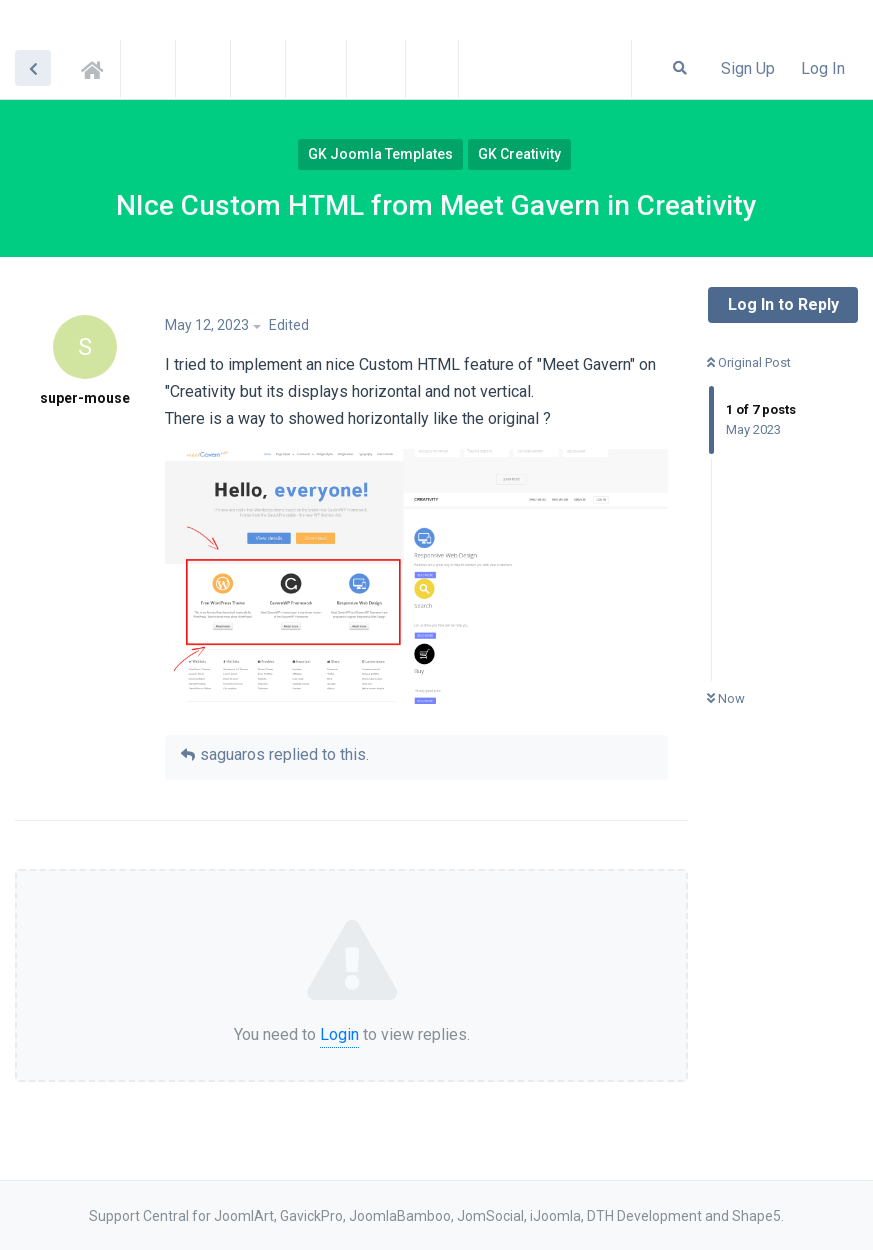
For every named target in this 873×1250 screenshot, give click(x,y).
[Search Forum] (680, 68)
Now (726, 698)
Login (339, 1034)
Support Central (98, 67)
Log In (823, 68)
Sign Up (748, 68)
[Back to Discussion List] (33, 68)
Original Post (749, 362)
